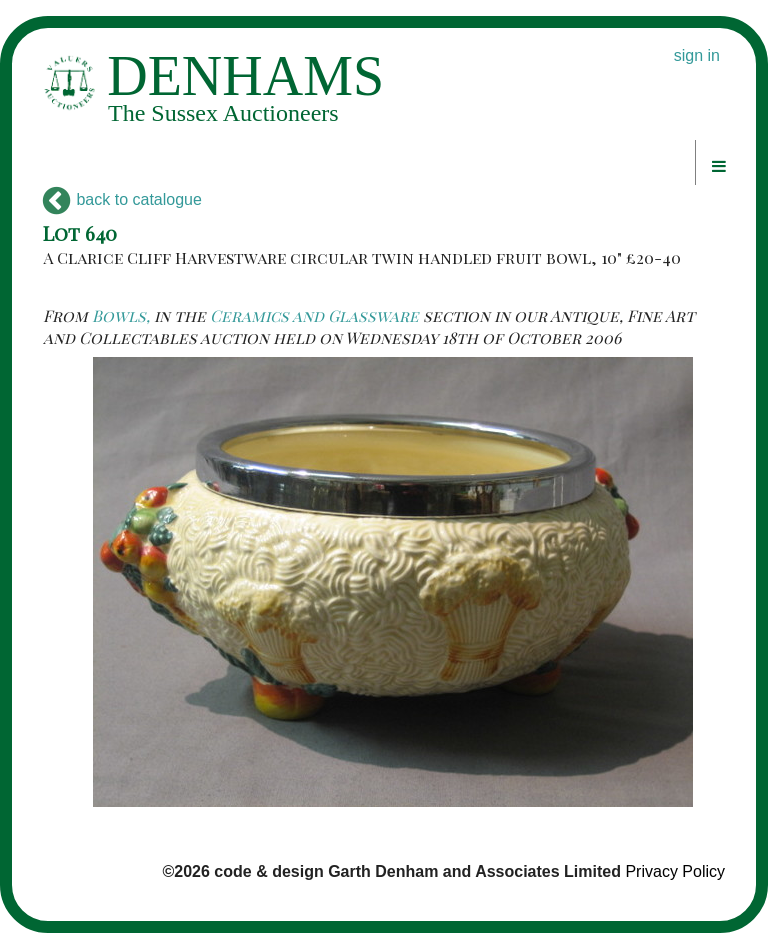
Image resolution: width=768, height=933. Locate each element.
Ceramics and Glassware (314, 315)
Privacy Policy (675, 871)
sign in (697, 55)
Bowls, (121, 315)
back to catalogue (122, 199)
